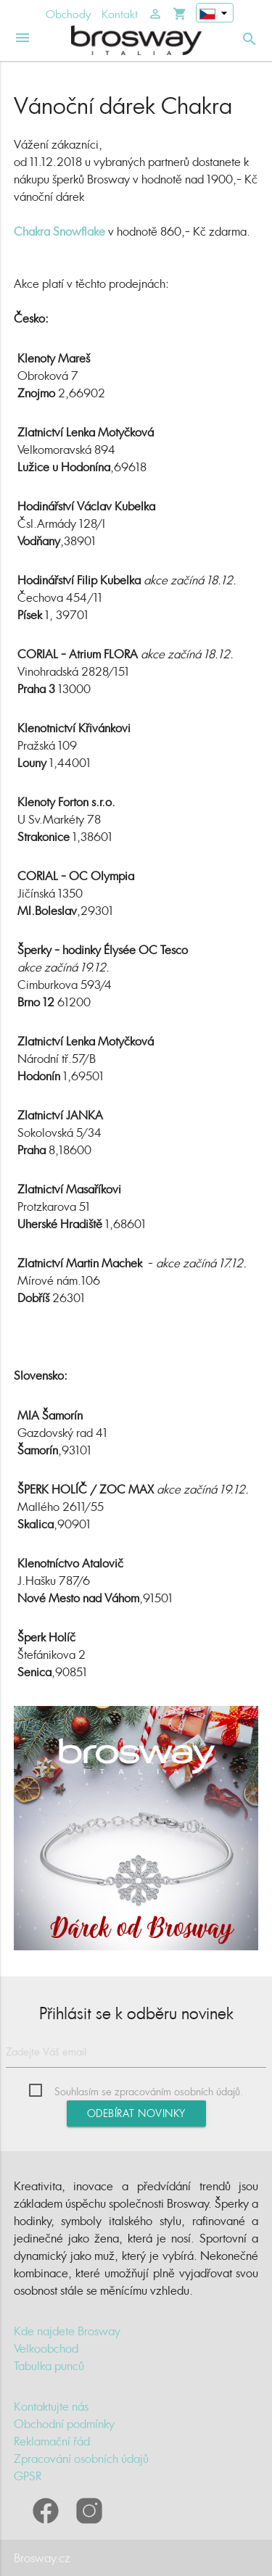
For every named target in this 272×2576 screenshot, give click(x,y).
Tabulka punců (49, 2366)
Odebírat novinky (136, 2113)
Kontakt (120, 14)
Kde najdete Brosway (67, 2331)
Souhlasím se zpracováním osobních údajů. (148, 2091)
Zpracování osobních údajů (81, 2459)
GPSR (27, 2476)
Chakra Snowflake (59, 231)
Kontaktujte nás (51, 2406)
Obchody (68, 14)
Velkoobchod (46, 2348)
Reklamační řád (52, 2441)
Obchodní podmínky (64, 2424)
